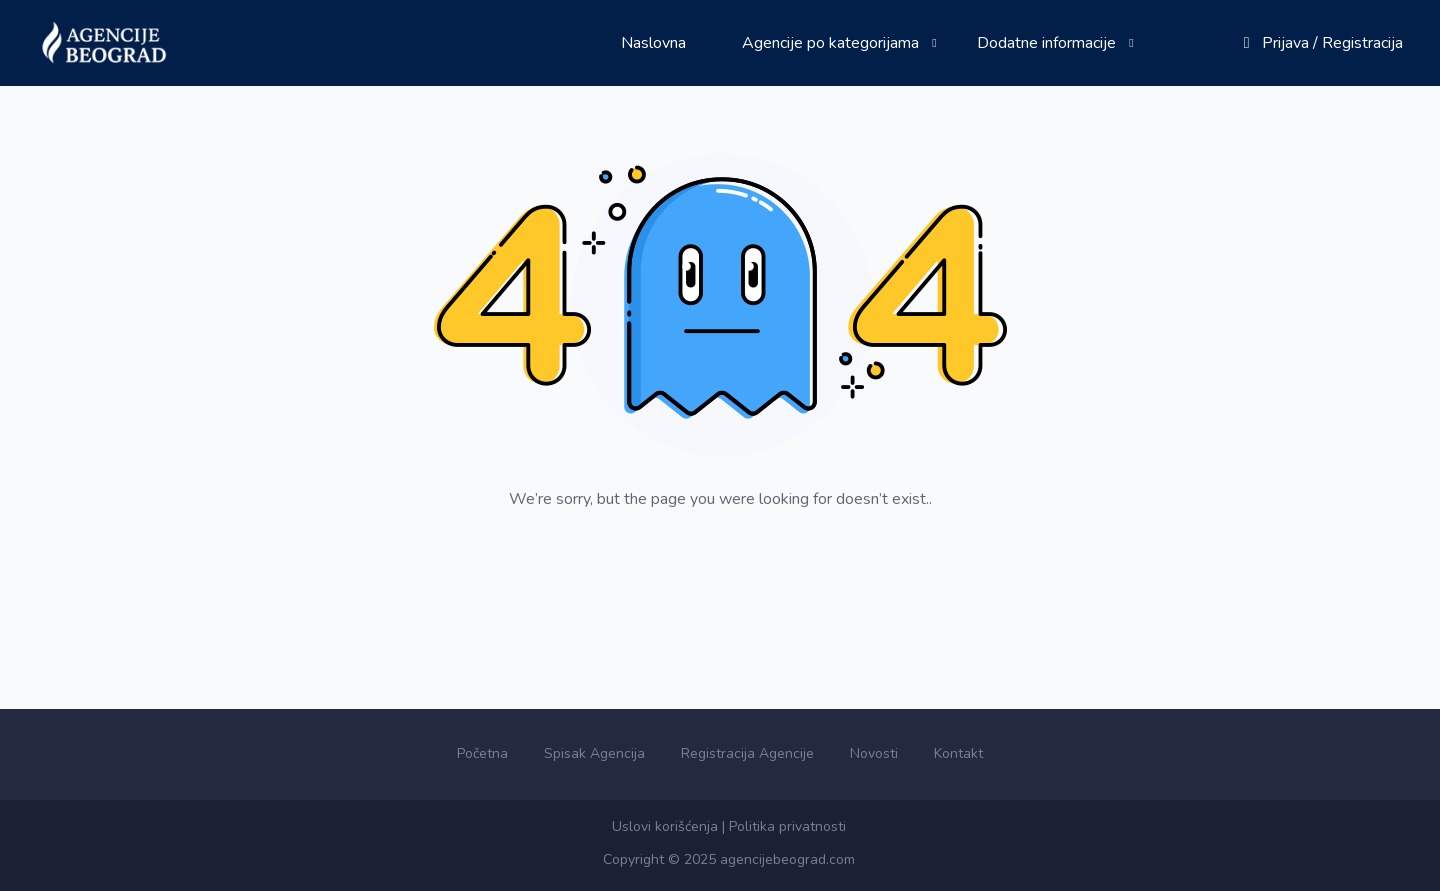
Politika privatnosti (787, 826)
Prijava (1285, 43)
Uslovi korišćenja (665, 826)
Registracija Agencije (747, 753)
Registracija (1362, 43)
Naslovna (653, 43)
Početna (482, 753)
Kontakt (958, 753)
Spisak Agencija (594, 753)
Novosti (874, 753)
